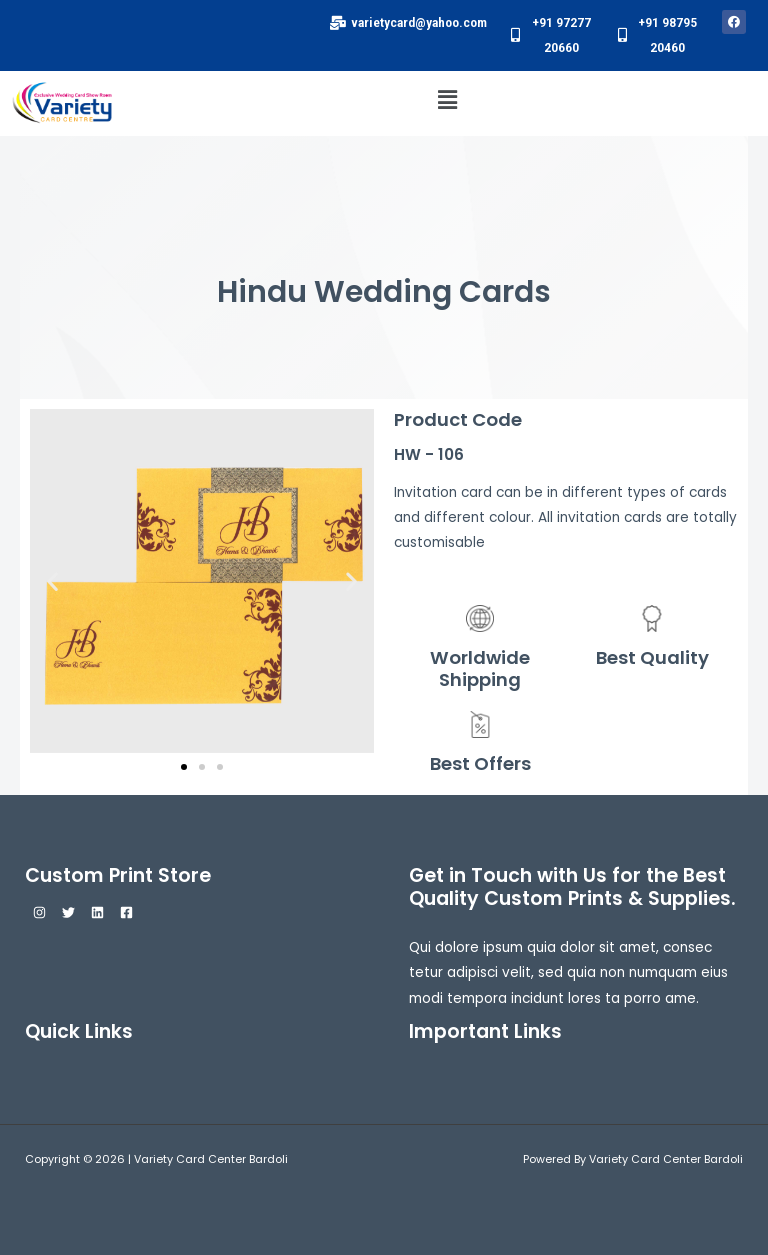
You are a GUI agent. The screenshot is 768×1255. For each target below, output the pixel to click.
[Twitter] (68, 912)
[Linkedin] (97, 912)
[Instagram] (39, 912)
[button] (447, 100)
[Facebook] (126, 912)
